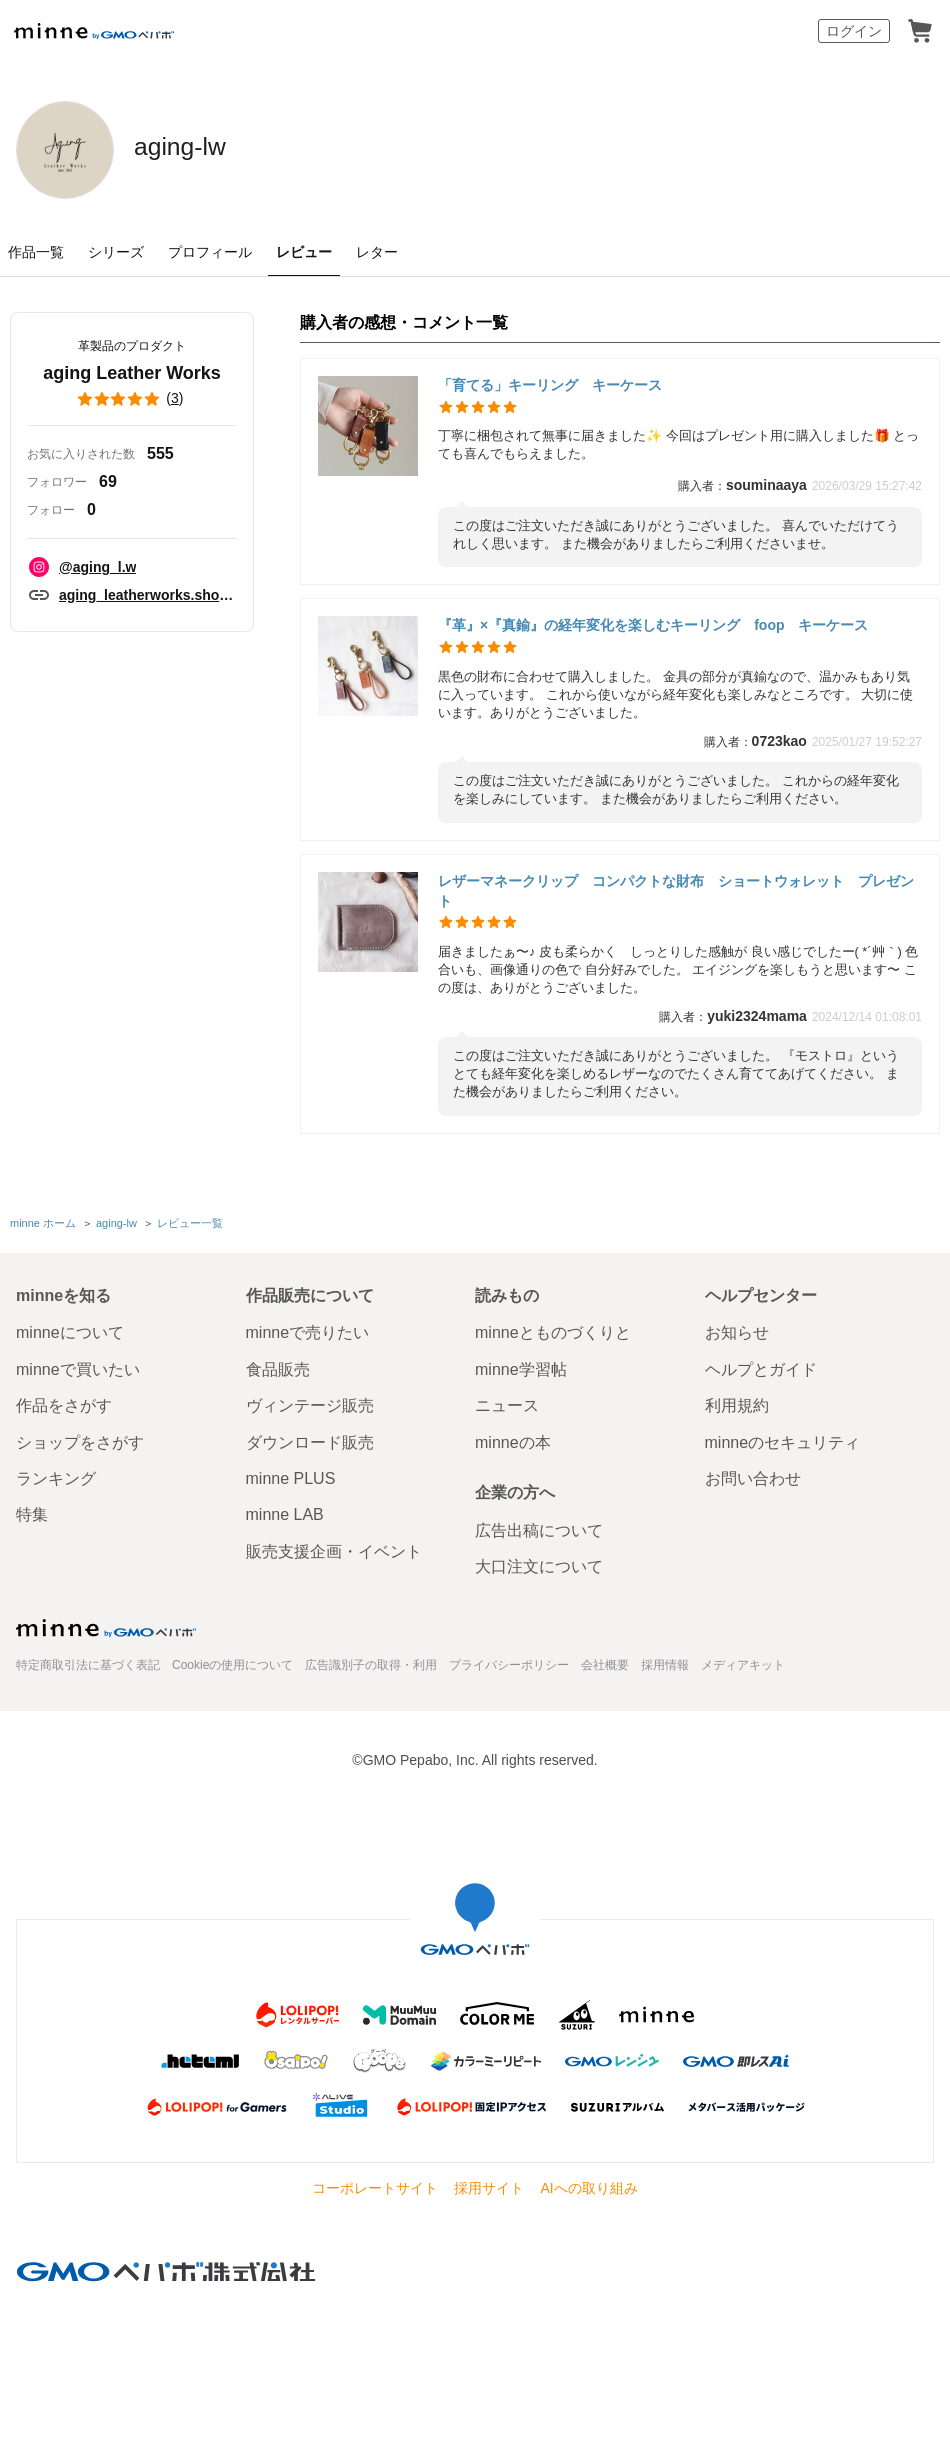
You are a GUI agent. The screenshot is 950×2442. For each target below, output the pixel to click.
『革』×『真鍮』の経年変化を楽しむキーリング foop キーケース (653, 625)
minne (106, 1624)
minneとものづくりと (553, 1329)
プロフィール (210, 252)
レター (377, 252)
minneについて (70, 1329)
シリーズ (116, 252)
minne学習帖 (521, 1365)
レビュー (304, 252)
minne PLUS (291, 1474)
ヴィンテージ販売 (310, 1402)
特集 (32, 1511)
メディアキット (743, 1661)
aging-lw (208, 148)
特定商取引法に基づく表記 (88, 1661)
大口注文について (539, 1563)
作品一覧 (36, 252)
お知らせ (737, 1329)
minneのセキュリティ (783, 1438)
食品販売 (278, 1365)
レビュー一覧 (189, 1221)
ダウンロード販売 (310, 1438)
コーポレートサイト (375, 2185)
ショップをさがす (80, 1438)
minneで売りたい (308, 1329)
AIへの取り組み (588, 2185)
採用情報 (665, 1661)
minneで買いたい (78, 1365)
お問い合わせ (753, 1474)
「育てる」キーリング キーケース (550, 385)
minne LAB (285, 1511)
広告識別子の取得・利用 (371, 1661)
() (132, 399)
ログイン (854, 31)
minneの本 (513, 1438)
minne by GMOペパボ (94, 31)
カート (920, 31)
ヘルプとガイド (761, 1365)
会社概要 (605, 1661)
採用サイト (489, 2185)
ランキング (56, 1474)
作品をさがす (64, 1402)
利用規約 (737, 1402)
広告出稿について (539, 1526)
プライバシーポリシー (509, 1661)
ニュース (507, 1402)
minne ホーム (43, 1221)
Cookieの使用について (232, 1661)
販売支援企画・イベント (334, 1547)
